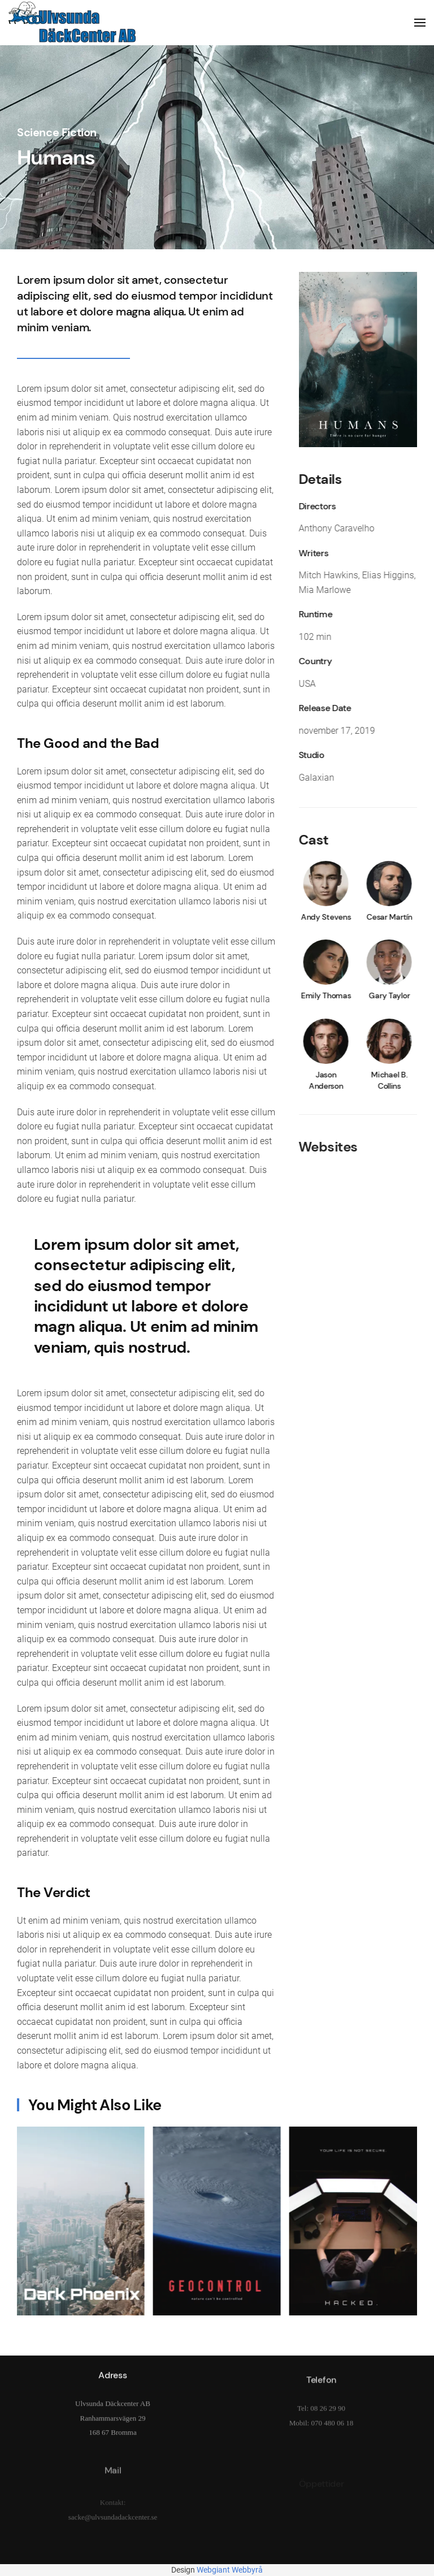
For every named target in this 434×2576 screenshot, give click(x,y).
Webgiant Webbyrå (230, 2569)
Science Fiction (57, 132)
